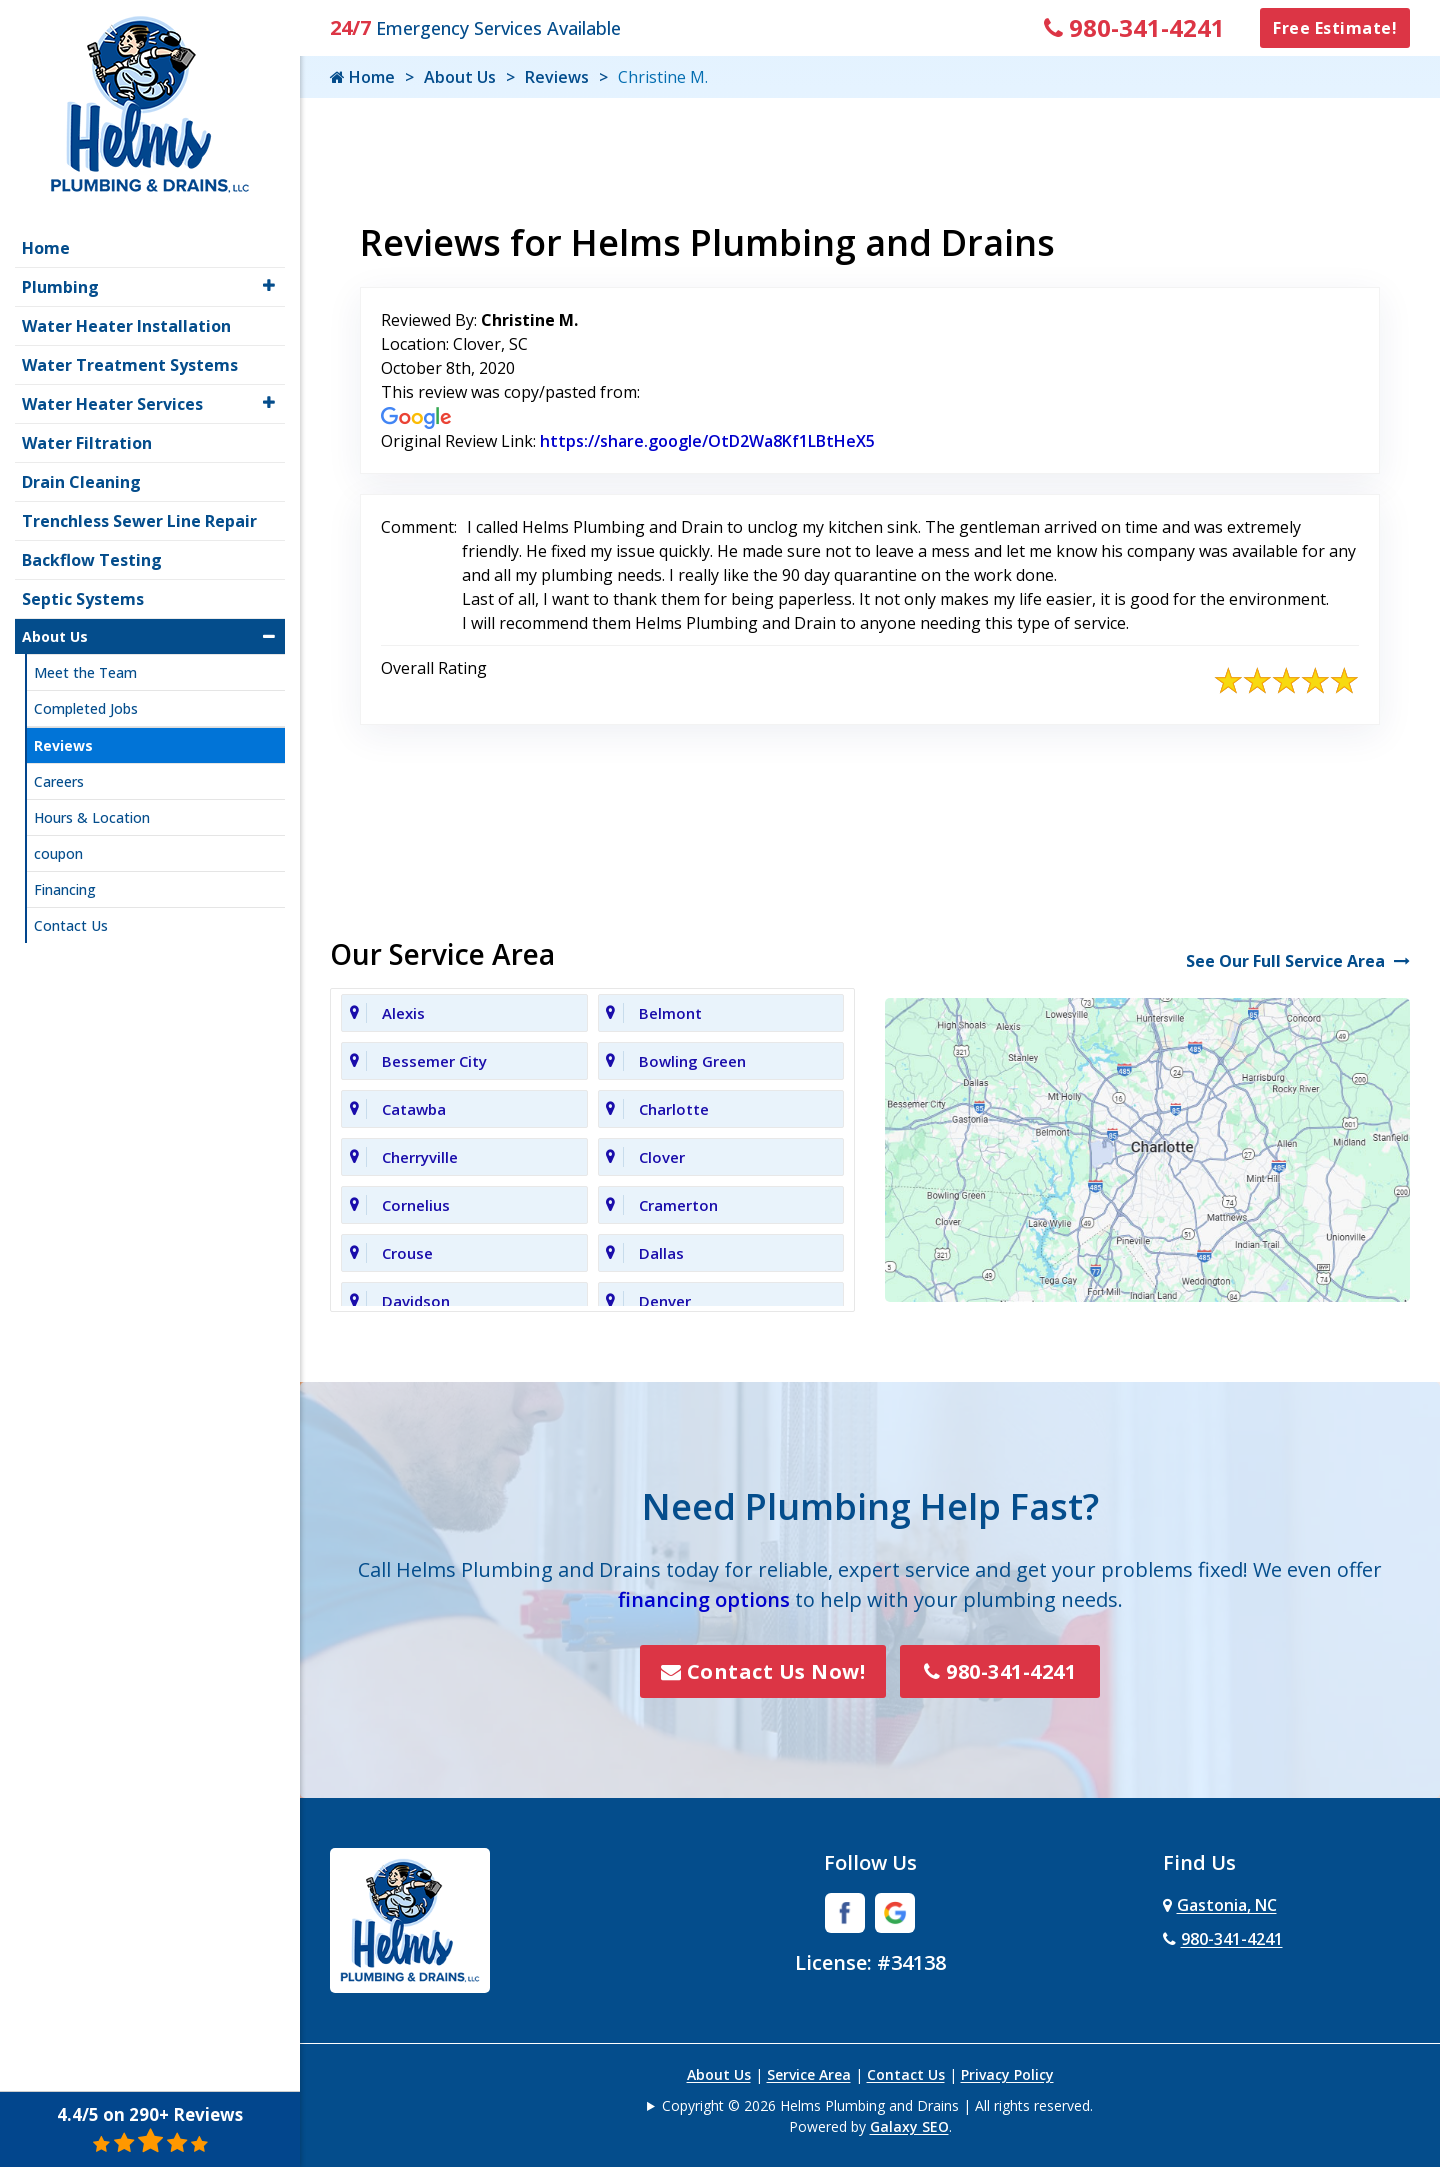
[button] (269, 285)
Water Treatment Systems (130, 365)
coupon (58, 853)
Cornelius (416, 1205)
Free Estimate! (1335, 28)
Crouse (407, 1253)
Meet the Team (85, 672)
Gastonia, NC (1220, 1905)
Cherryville (420, 1157)
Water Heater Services (112, 404)
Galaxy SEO (909, 2126)
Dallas (661, 1253)
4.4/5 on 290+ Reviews (150, 2129)
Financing (65, 889)
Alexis (403, 1013)
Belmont (670, 1013)
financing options (704, 1599)
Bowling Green (692, 1061)
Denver (665, 1301)
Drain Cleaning (81, 482)
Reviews (557, 77)
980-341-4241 (1134, 27)
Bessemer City (434, 1061)
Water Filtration (87, 443)
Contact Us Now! (763, 1671)
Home (362, 77)
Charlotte (674, 1109)
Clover (662, 1157)
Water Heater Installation (126, 326)
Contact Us (906, 2074)
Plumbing (60, 287)
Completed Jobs (86, 708)
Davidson (416, 1301)
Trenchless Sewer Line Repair (139, 521)
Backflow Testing (92, 560)
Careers (59, 781)
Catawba (414, 1109)
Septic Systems (83, 599)
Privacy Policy (1007, 2074)
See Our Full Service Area (1298, 961)
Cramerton (678, 1205)
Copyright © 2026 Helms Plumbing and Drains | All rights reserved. (877, 2105)
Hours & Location (92, 817)
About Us (460, 77)
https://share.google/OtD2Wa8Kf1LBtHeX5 (707, 441)
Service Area (809, 2074)
